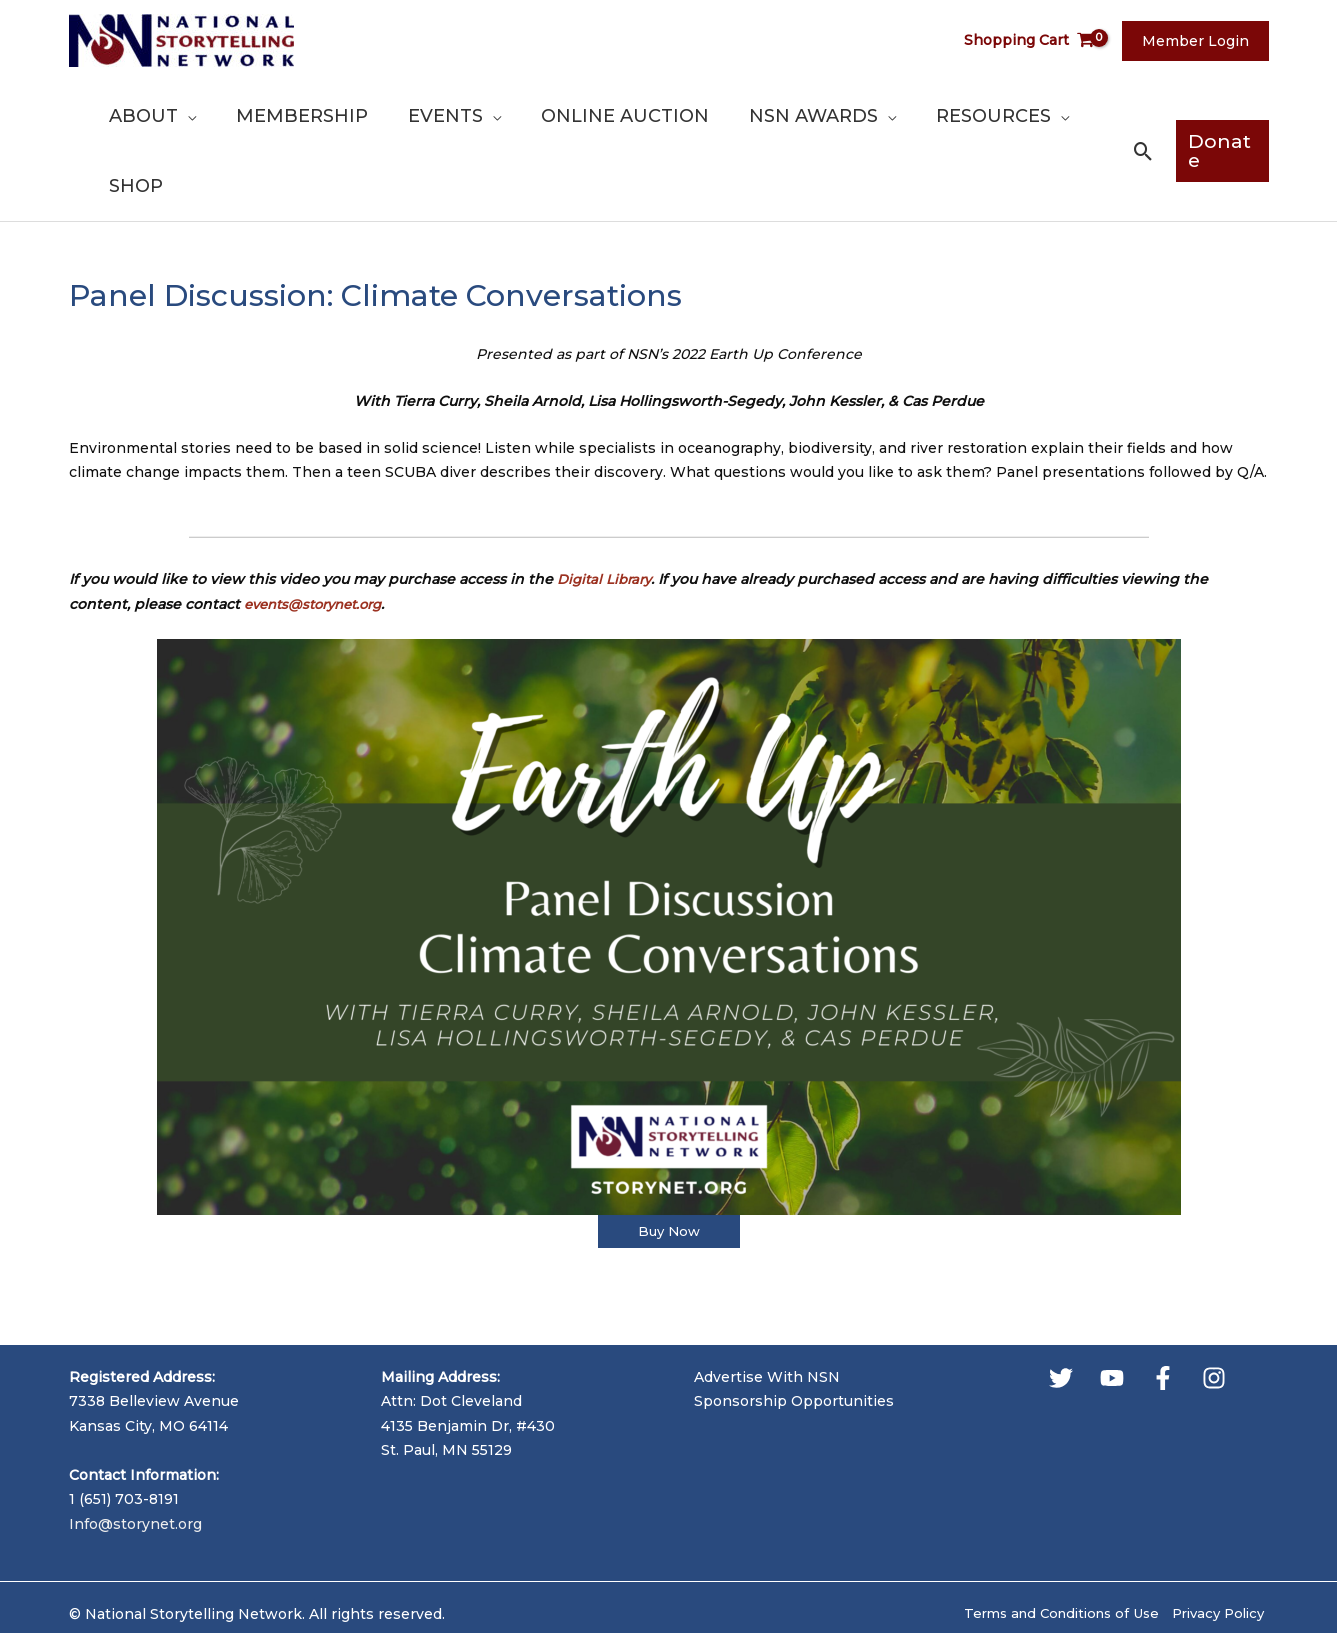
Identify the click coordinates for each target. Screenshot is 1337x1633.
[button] (1137, 116)
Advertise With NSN (767, 1308)
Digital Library (607, 509)
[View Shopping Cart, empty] (1040, 40)
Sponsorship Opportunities (794, 1332)
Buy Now (669, 1162)
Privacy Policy (1218, 1545)
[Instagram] (1214, 1309)
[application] (247, 116)
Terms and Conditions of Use (1049, 1545)
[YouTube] (1112, 1309)
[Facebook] (1163, 1309)
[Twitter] (1061, 1309)
